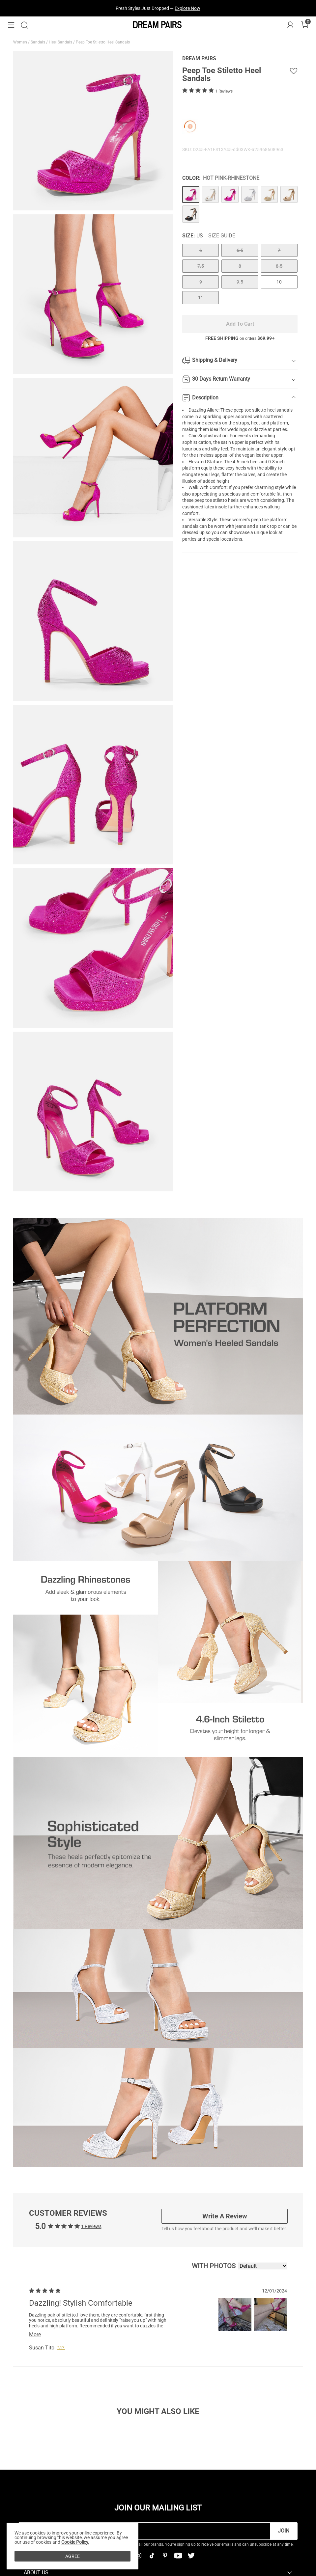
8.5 (279, 266)
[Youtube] (178, 2556)
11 (200, 297)
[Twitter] (191, 2556)
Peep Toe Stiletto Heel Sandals (103, 42)
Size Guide (221, 235)
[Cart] (305, 25)
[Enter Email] (144, 2531)
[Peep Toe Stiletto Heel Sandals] (190, 194)
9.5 (240, 282)
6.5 (240, 250)
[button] (11, 25)
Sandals (38, 42)
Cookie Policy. (75, 2542)
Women (20, 42)
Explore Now (187, 8)
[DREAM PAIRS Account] (290, 25)
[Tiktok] (152, 2556)
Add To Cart (240, 324)
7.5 (200, 266)
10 (279, 282)
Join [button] (283, 2531)
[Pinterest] (165, 2556)
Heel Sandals (61, 42)
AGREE (72, 2556)
